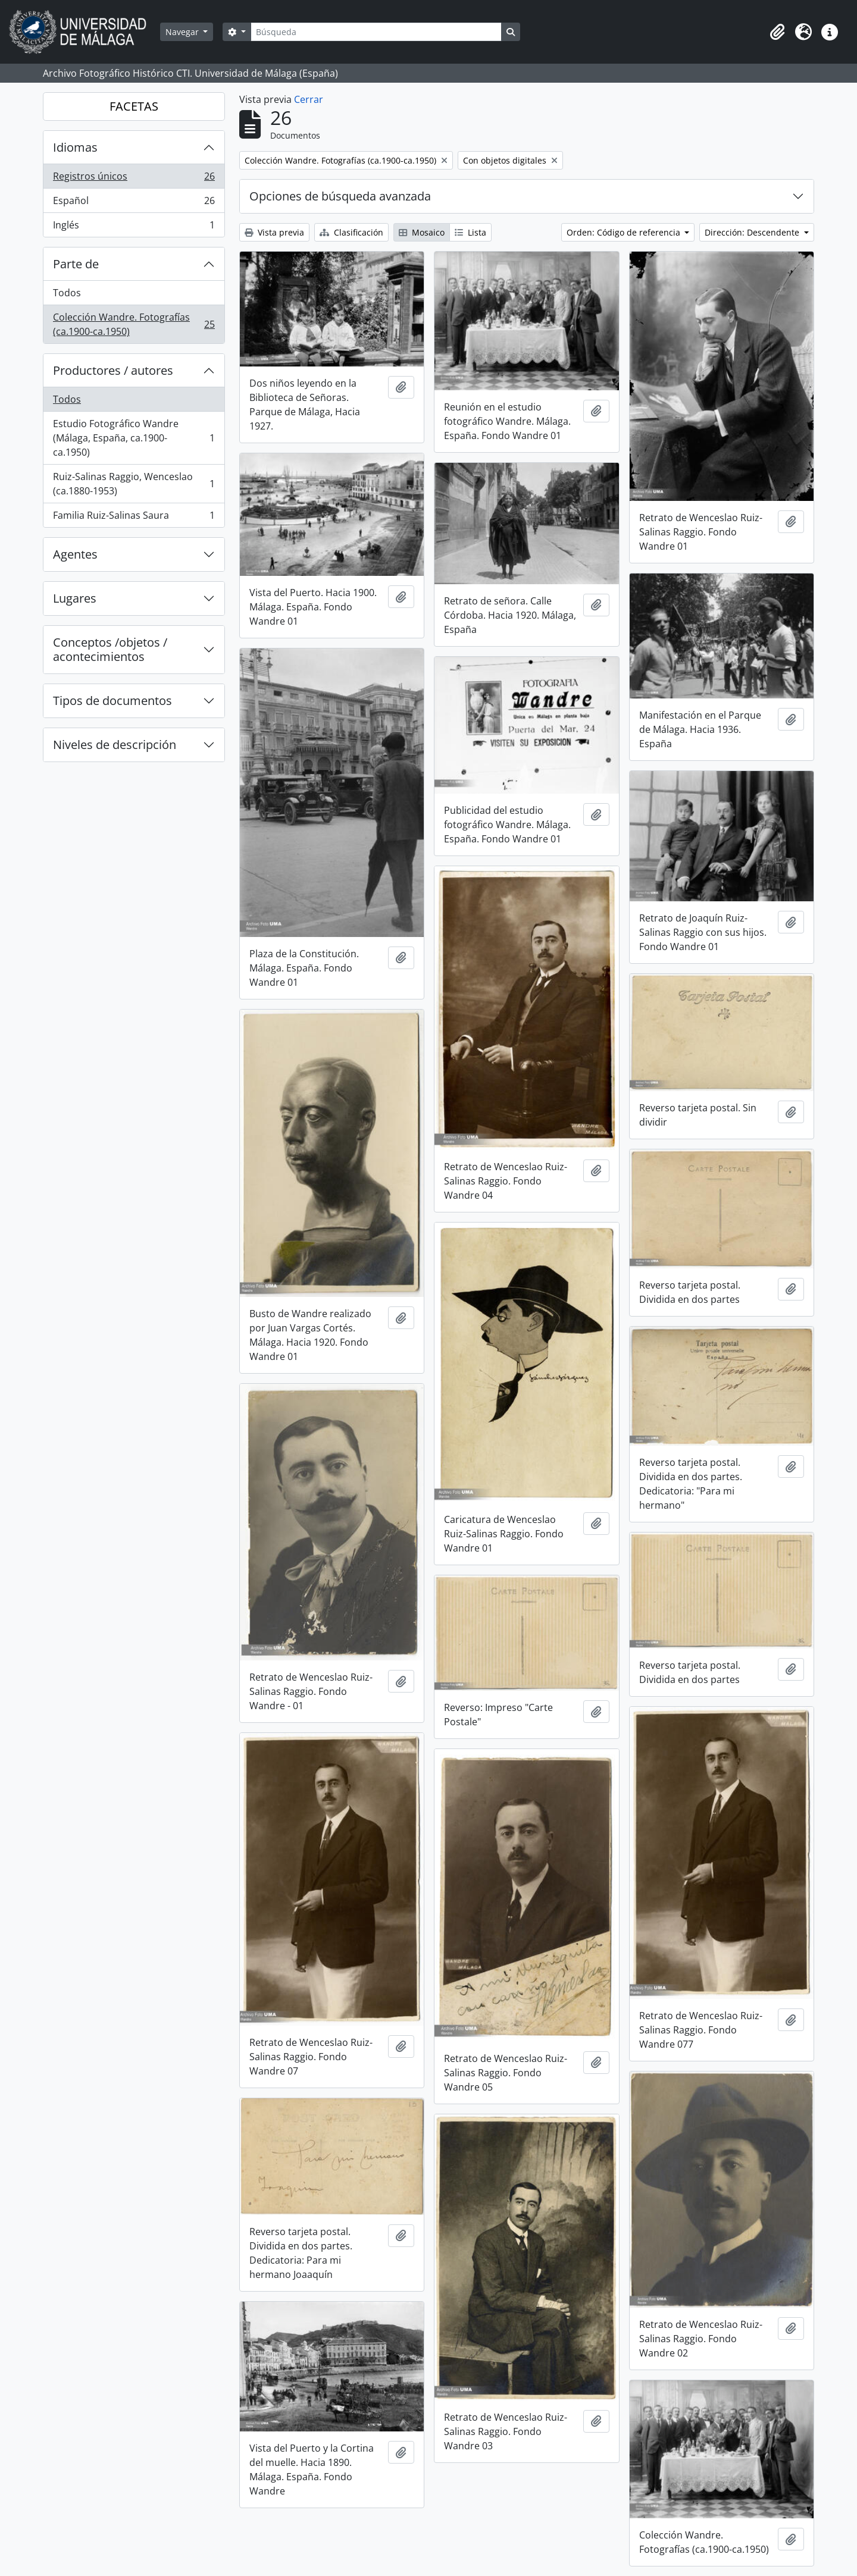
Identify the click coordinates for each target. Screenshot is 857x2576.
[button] (777, 32)
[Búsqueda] (376, 32)
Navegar (183, 31)
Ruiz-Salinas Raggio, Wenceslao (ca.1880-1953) (133, 483)
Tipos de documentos (112, 700)
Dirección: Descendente (753, 232)
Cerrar (308, 99)
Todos (67, 292)
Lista (470, 232)
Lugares (74, 598)
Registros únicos (133, 179)
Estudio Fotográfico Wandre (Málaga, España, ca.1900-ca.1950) (133, 438)
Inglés (133, 227)
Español (133, 203)
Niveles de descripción (114, 745)
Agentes (75, 554)
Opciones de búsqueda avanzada (340, 196)
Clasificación (351, 232)
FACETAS (134, 106)
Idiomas (75, 147)
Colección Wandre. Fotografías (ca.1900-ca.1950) (133, 324)
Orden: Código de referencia (625, 232)
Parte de (76, 264)
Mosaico (422, 232)
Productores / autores (113, 370)
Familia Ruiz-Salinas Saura (133, 517)
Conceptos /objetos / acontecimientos (110, 649)
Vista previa (274, 232)
